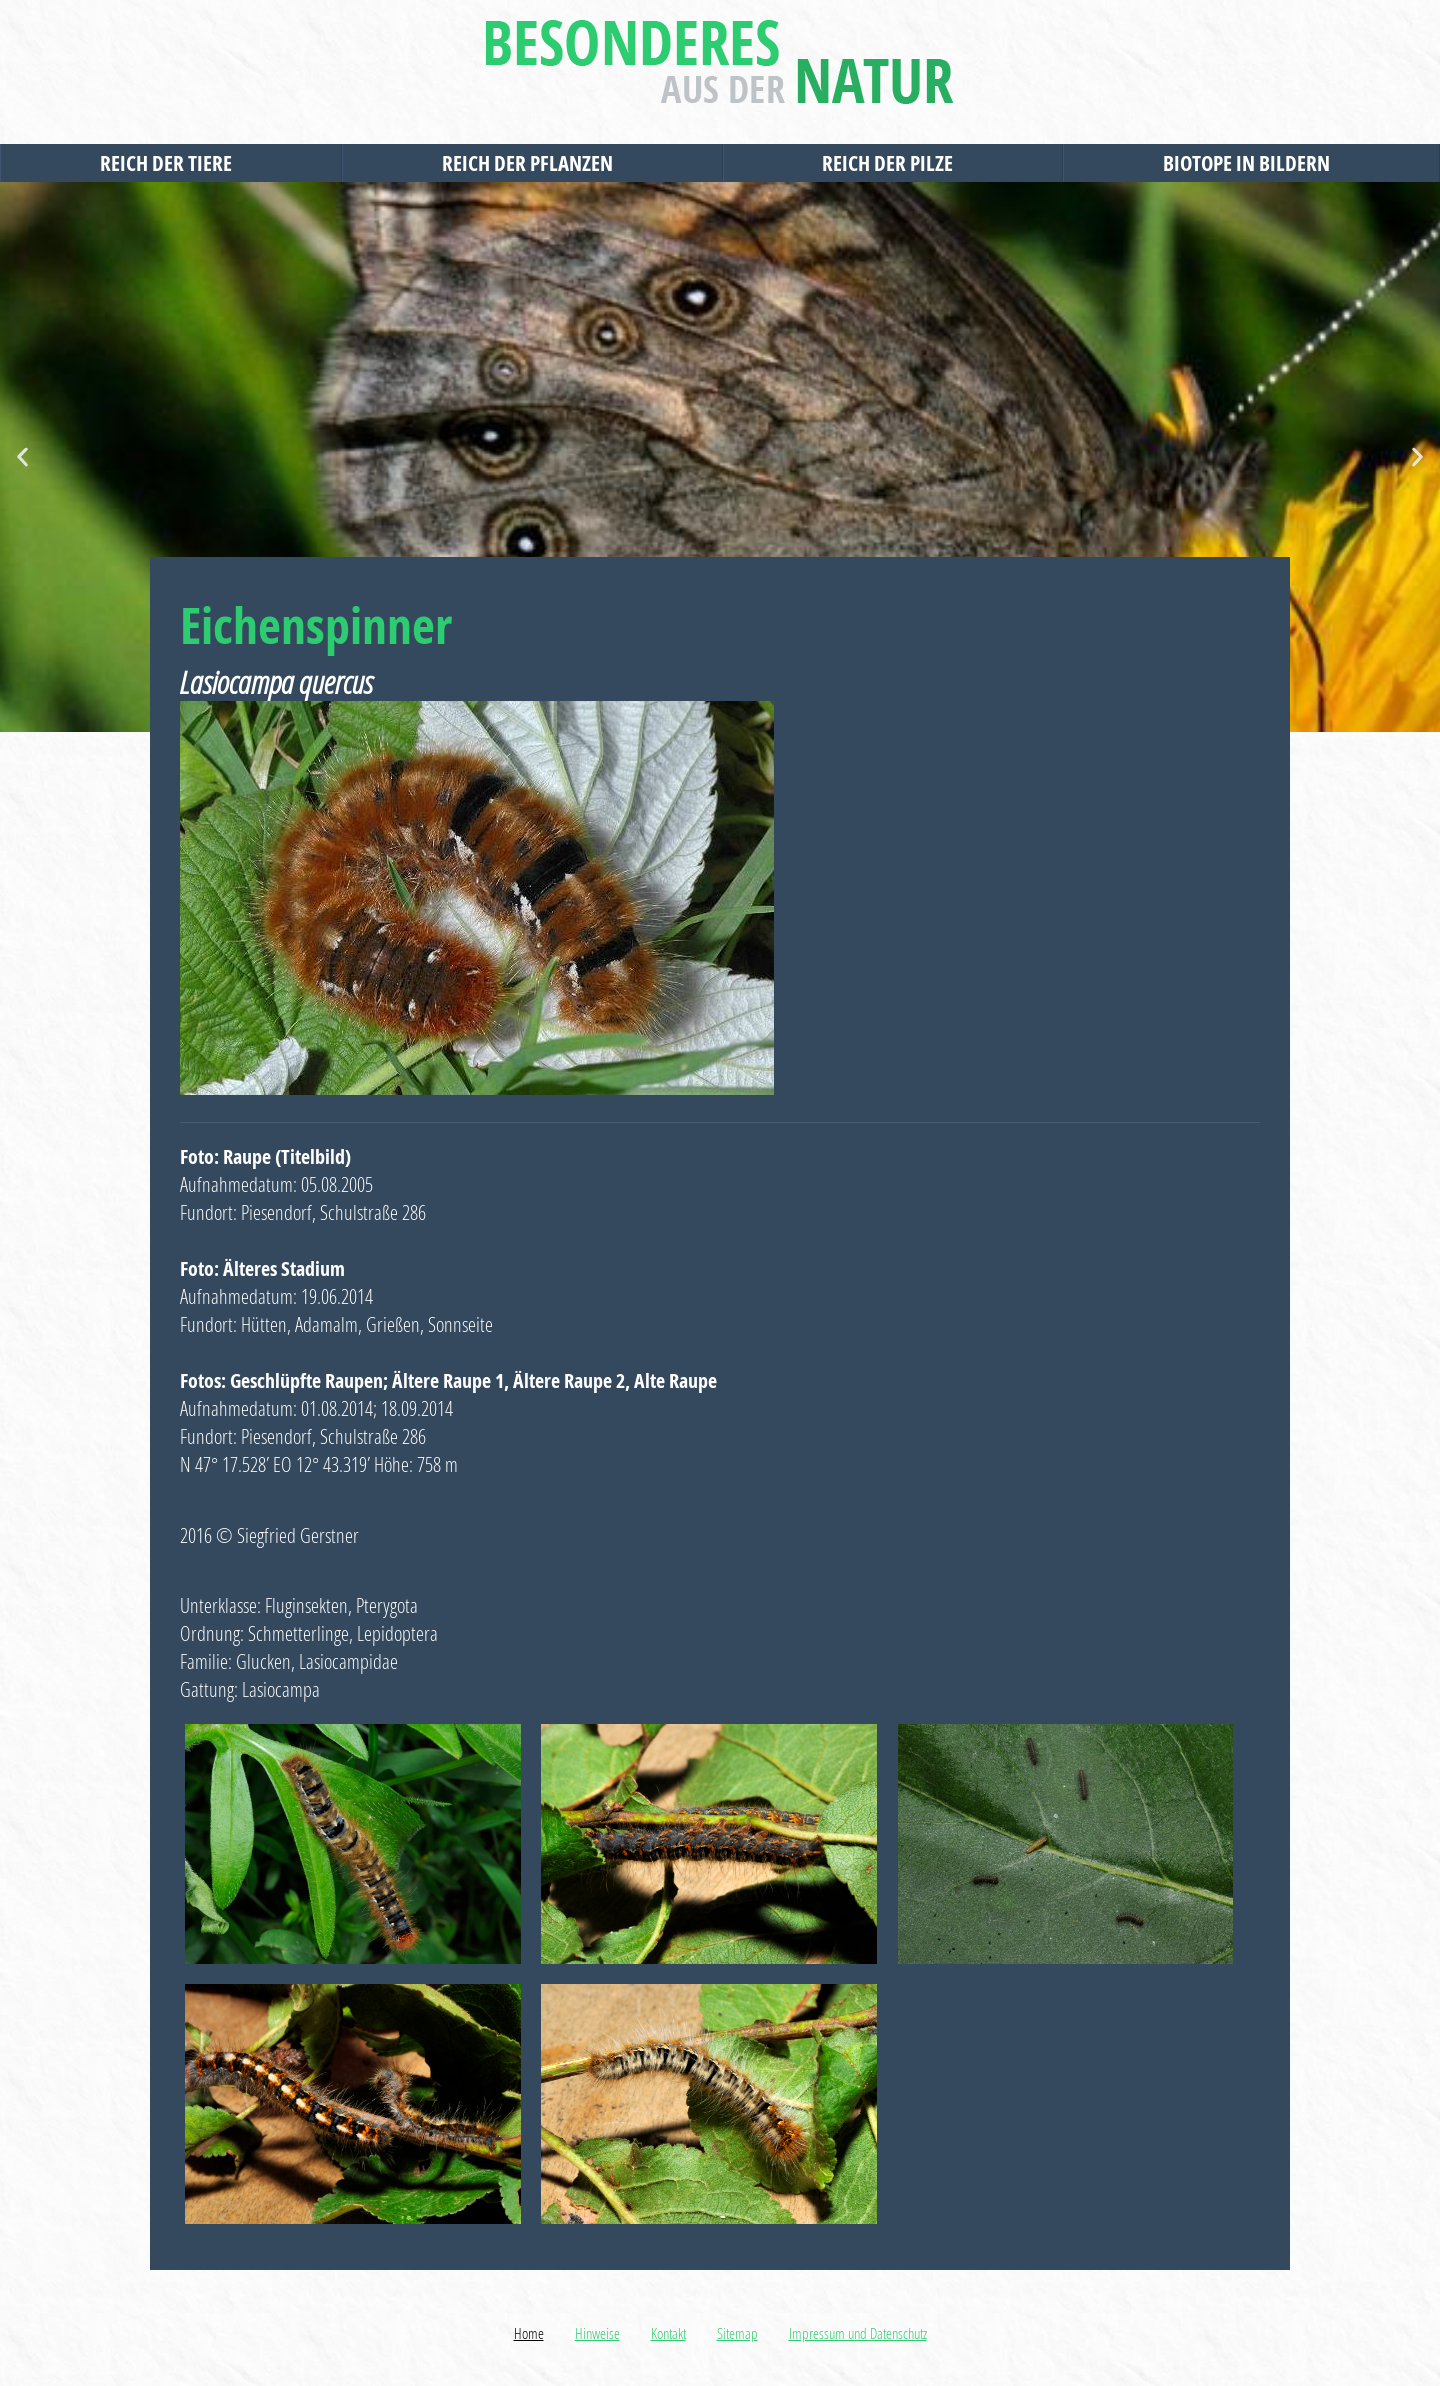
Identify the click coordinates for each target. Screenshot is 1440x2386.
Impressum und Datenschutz (858, 2333)
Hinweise (597, 2333)
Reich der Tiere (171, 163)
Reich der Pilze (892, 163)
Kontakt (668, 2333)
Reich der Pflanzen (532, 163)
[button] (22, 457)
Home (529, 2333)
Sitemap (737, 2333)
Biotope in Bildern (1251, 163)
